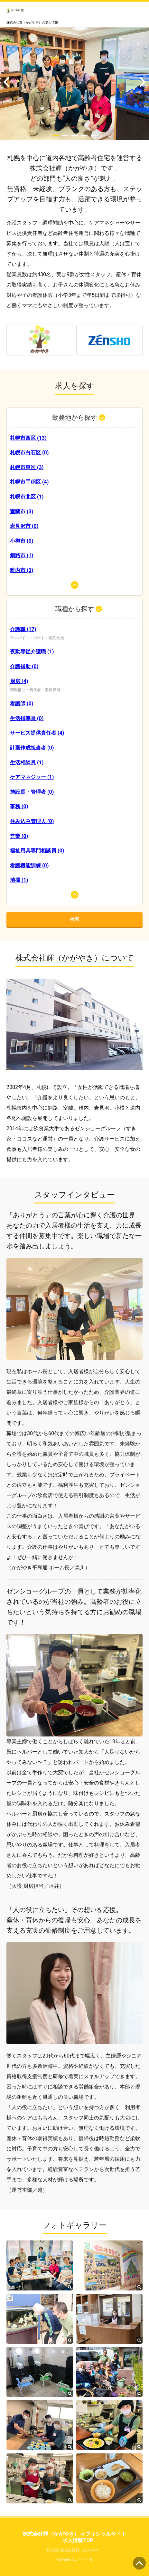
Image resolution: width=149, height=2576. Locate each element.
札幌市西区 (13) (28, 438)
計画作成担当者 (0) (32, 748)
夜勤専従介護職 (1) (32, 652)
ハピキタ (85, 2559)
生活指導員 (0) (26, 718)
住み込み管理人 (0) (32, 821)
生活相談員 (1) (26, 763)
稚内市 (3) (21, 570)
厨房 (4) (19, 681)
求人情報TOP (77, 2540)
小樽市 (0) (21, 541)
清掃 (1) (19, 880)
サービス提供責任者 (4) (37, 733)
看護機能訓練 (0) (29, 865)
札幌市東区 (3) (26, 467)
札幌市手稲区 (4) (29, 482)
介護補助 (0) (24, 666)
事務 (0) (19, 806)
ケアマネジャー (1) (32, 777)
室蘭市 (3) (21, 511)
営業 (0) (19, 836)
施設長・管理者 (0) (32, 792)
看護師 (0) (21, 703)
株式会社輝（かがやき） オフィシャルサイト (75, 2534)
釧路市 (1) (21, 555)
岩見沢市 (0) (24, 526)
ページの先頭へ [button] (139, 2563)
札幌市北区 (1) (26, 497)
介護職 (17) (23, 629)
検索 (74, 919)
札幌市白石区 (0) (29, 452)
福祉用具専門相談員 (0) (37, 851)
